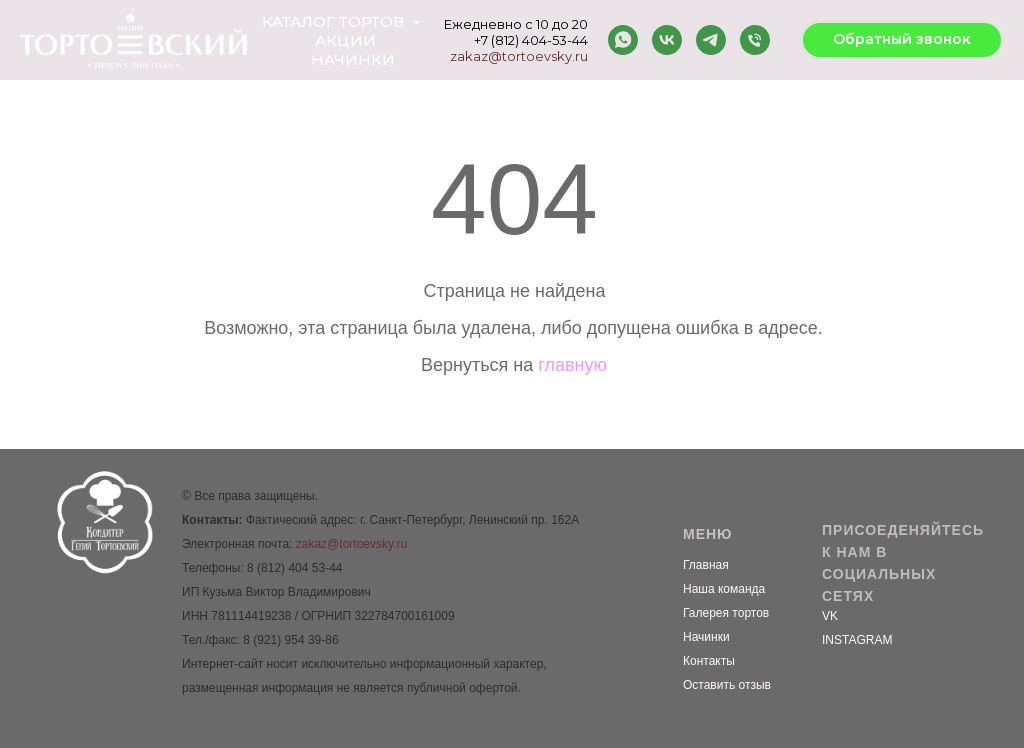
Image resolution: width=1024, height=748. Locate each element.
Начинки (353, 59)
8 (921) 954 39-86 (290, 640)
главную (572, 365)
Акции (345, 40)
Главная (706, 565)
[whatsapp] (623, 40)
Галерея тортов (726, 613)
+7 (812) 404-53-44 (531, 40)
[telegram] (711, 40)
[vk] (667, 40)
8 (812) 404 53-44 (294, 568)
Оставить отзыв (727, 685)
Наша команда (724, 589)
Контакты (709, 661)
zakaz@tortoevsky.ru (519, 56)
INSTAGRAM (857, 640)
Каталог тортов (335, 21)
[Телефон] (755, 40)
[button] (902, 40)
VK (830, 616)
